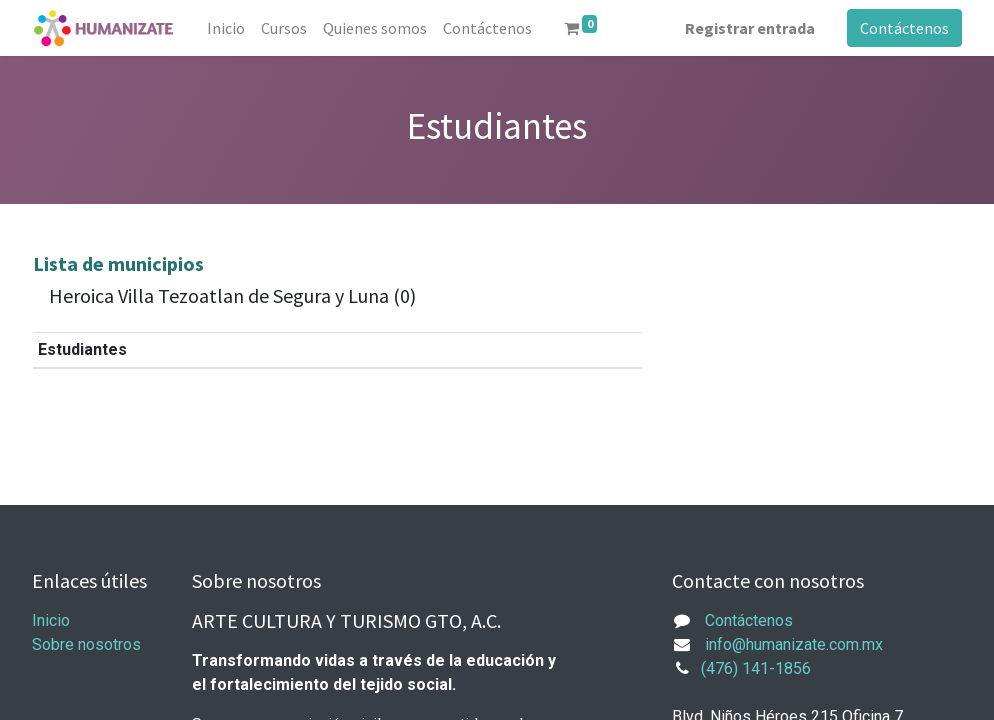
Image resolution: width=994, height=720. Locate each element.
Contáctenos (904, 28)
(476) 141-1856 (756, 668)
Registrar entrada (750, 28)
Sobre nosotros (86, 644)
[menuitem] (226, 28)
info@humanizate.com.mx (794, 644)
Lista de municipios (118, 263)
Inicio (51, 620)
